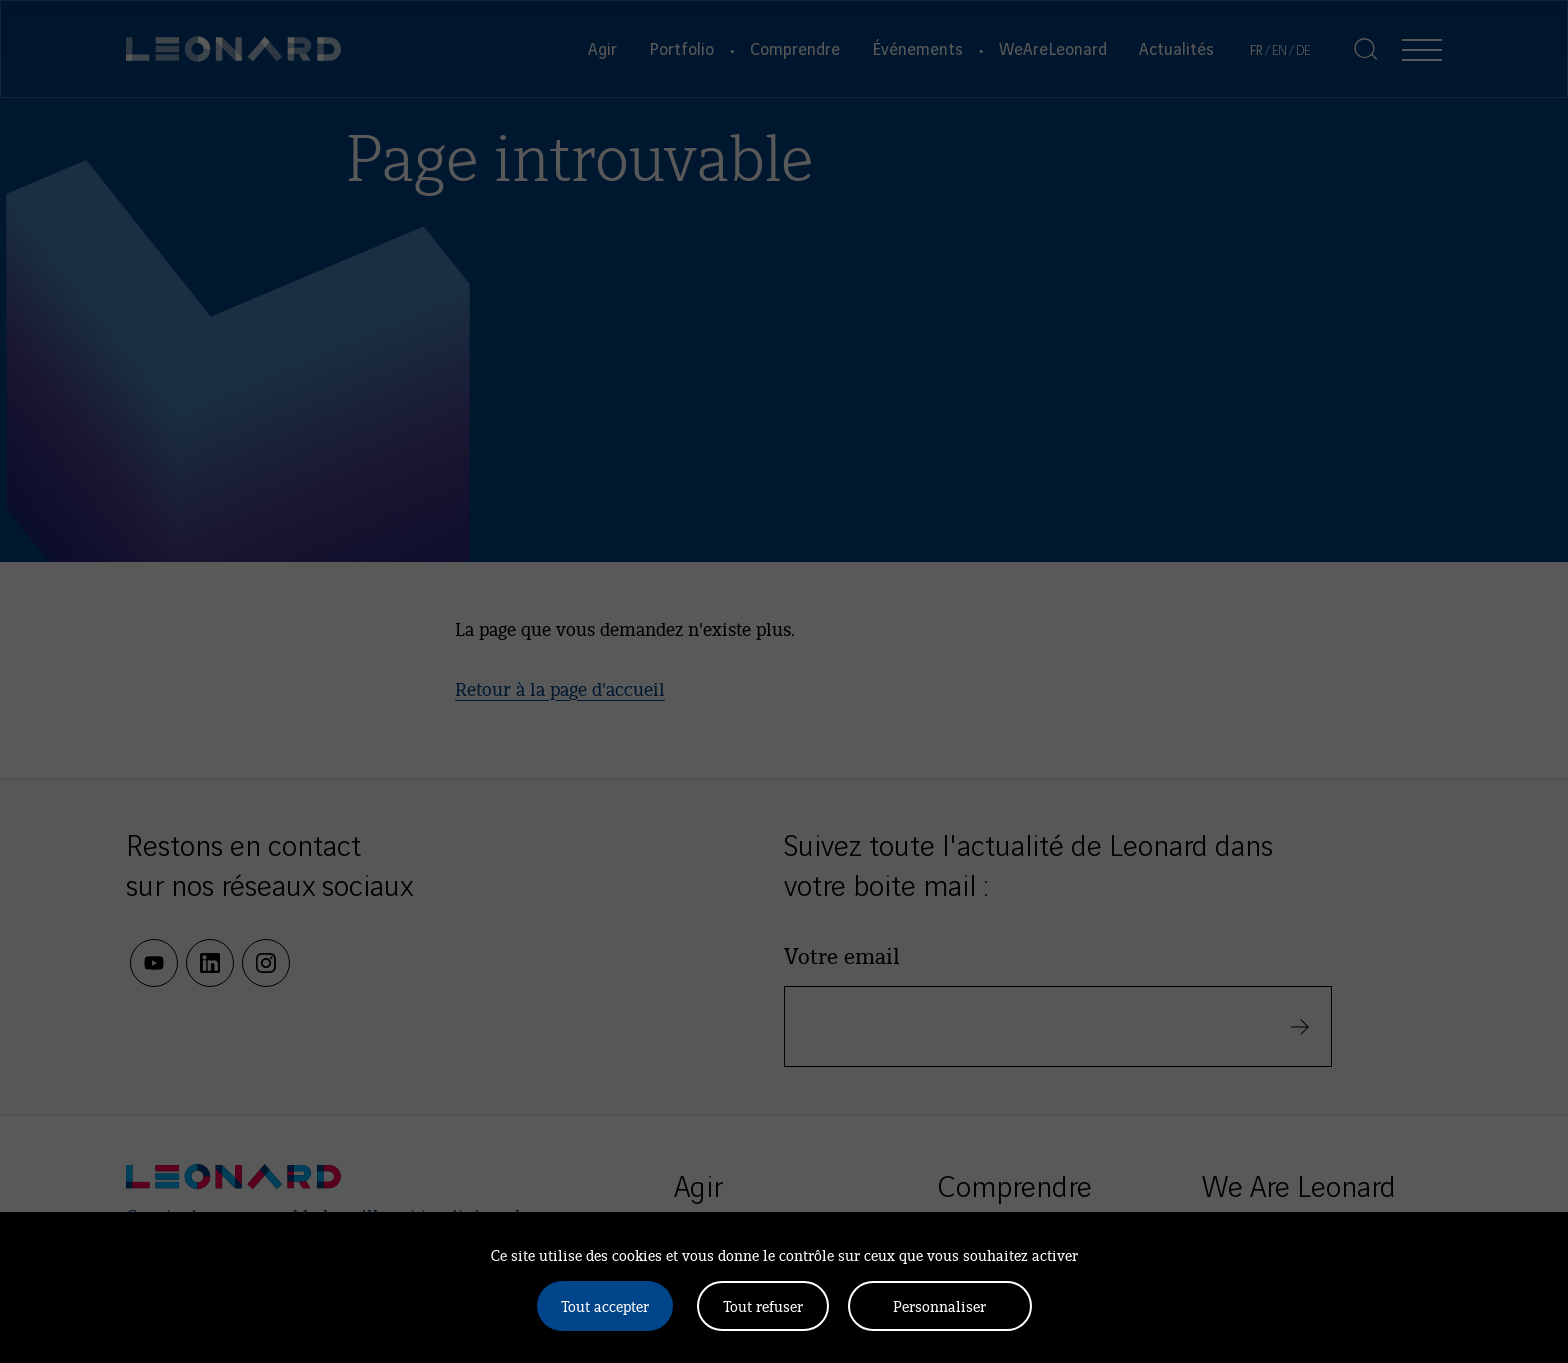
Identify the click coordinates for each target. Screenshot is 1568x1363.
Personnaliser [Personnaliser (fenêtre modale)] (939, 1305)
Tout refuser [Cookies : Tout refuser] (763, 1305)
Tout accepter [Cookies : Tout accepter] (605, 1305)
